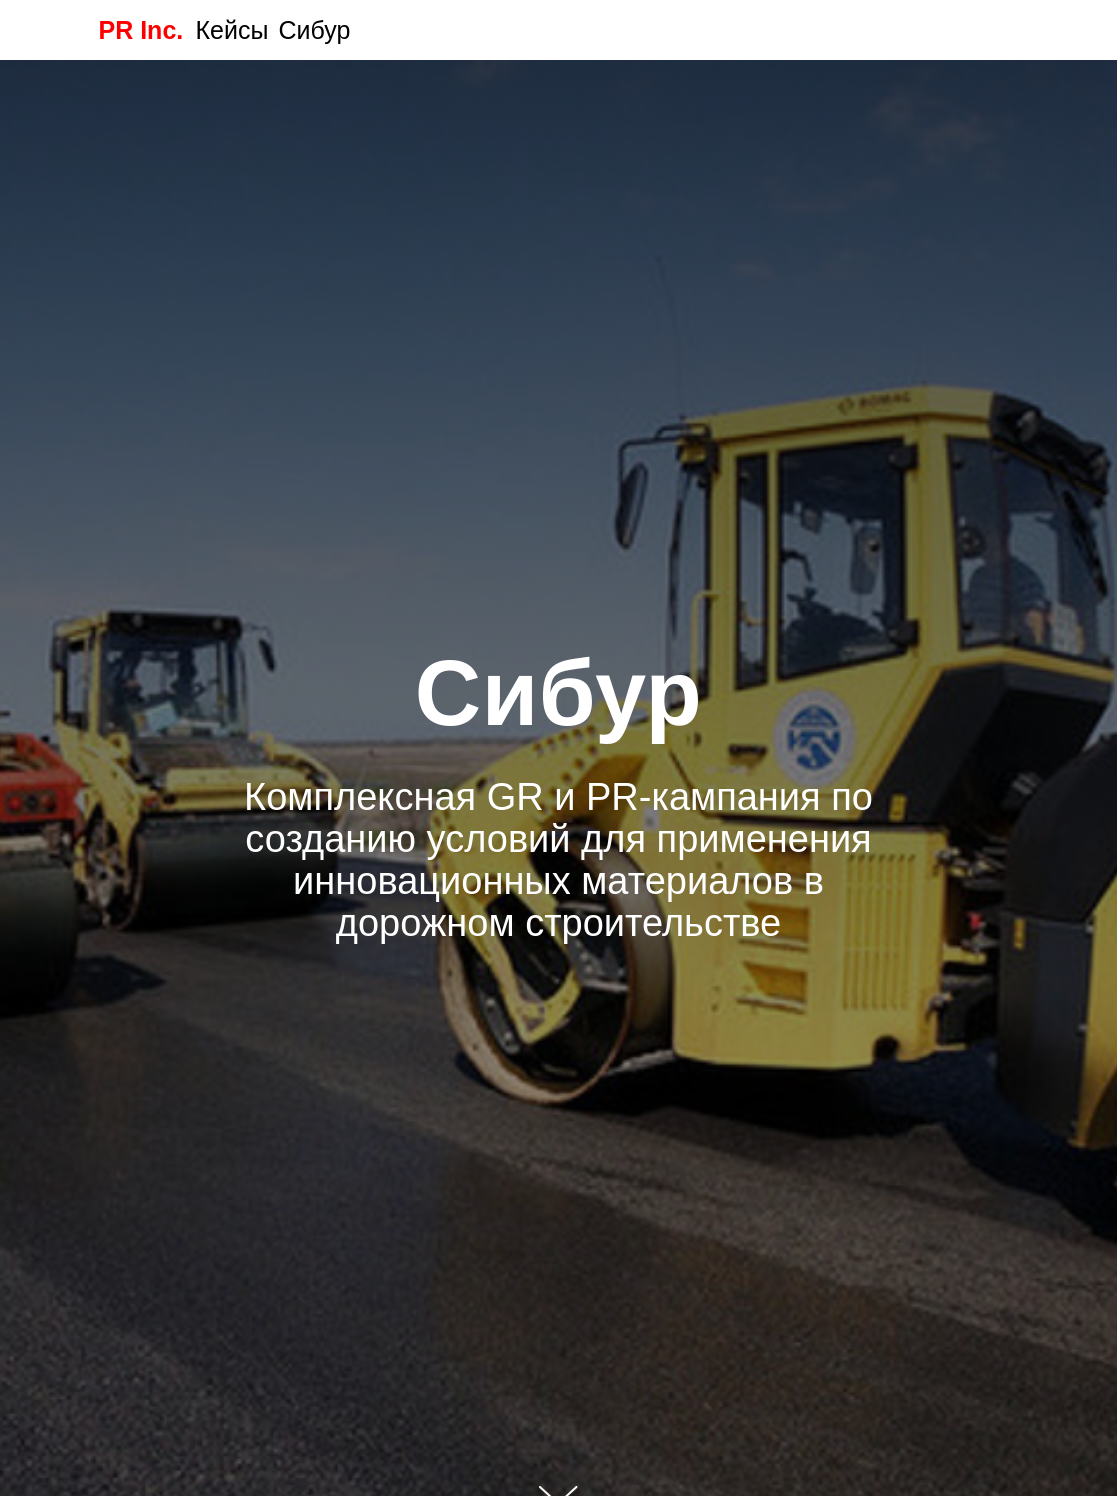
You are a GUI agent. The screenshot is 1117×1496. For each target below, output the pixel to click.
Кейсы (232, 30)
